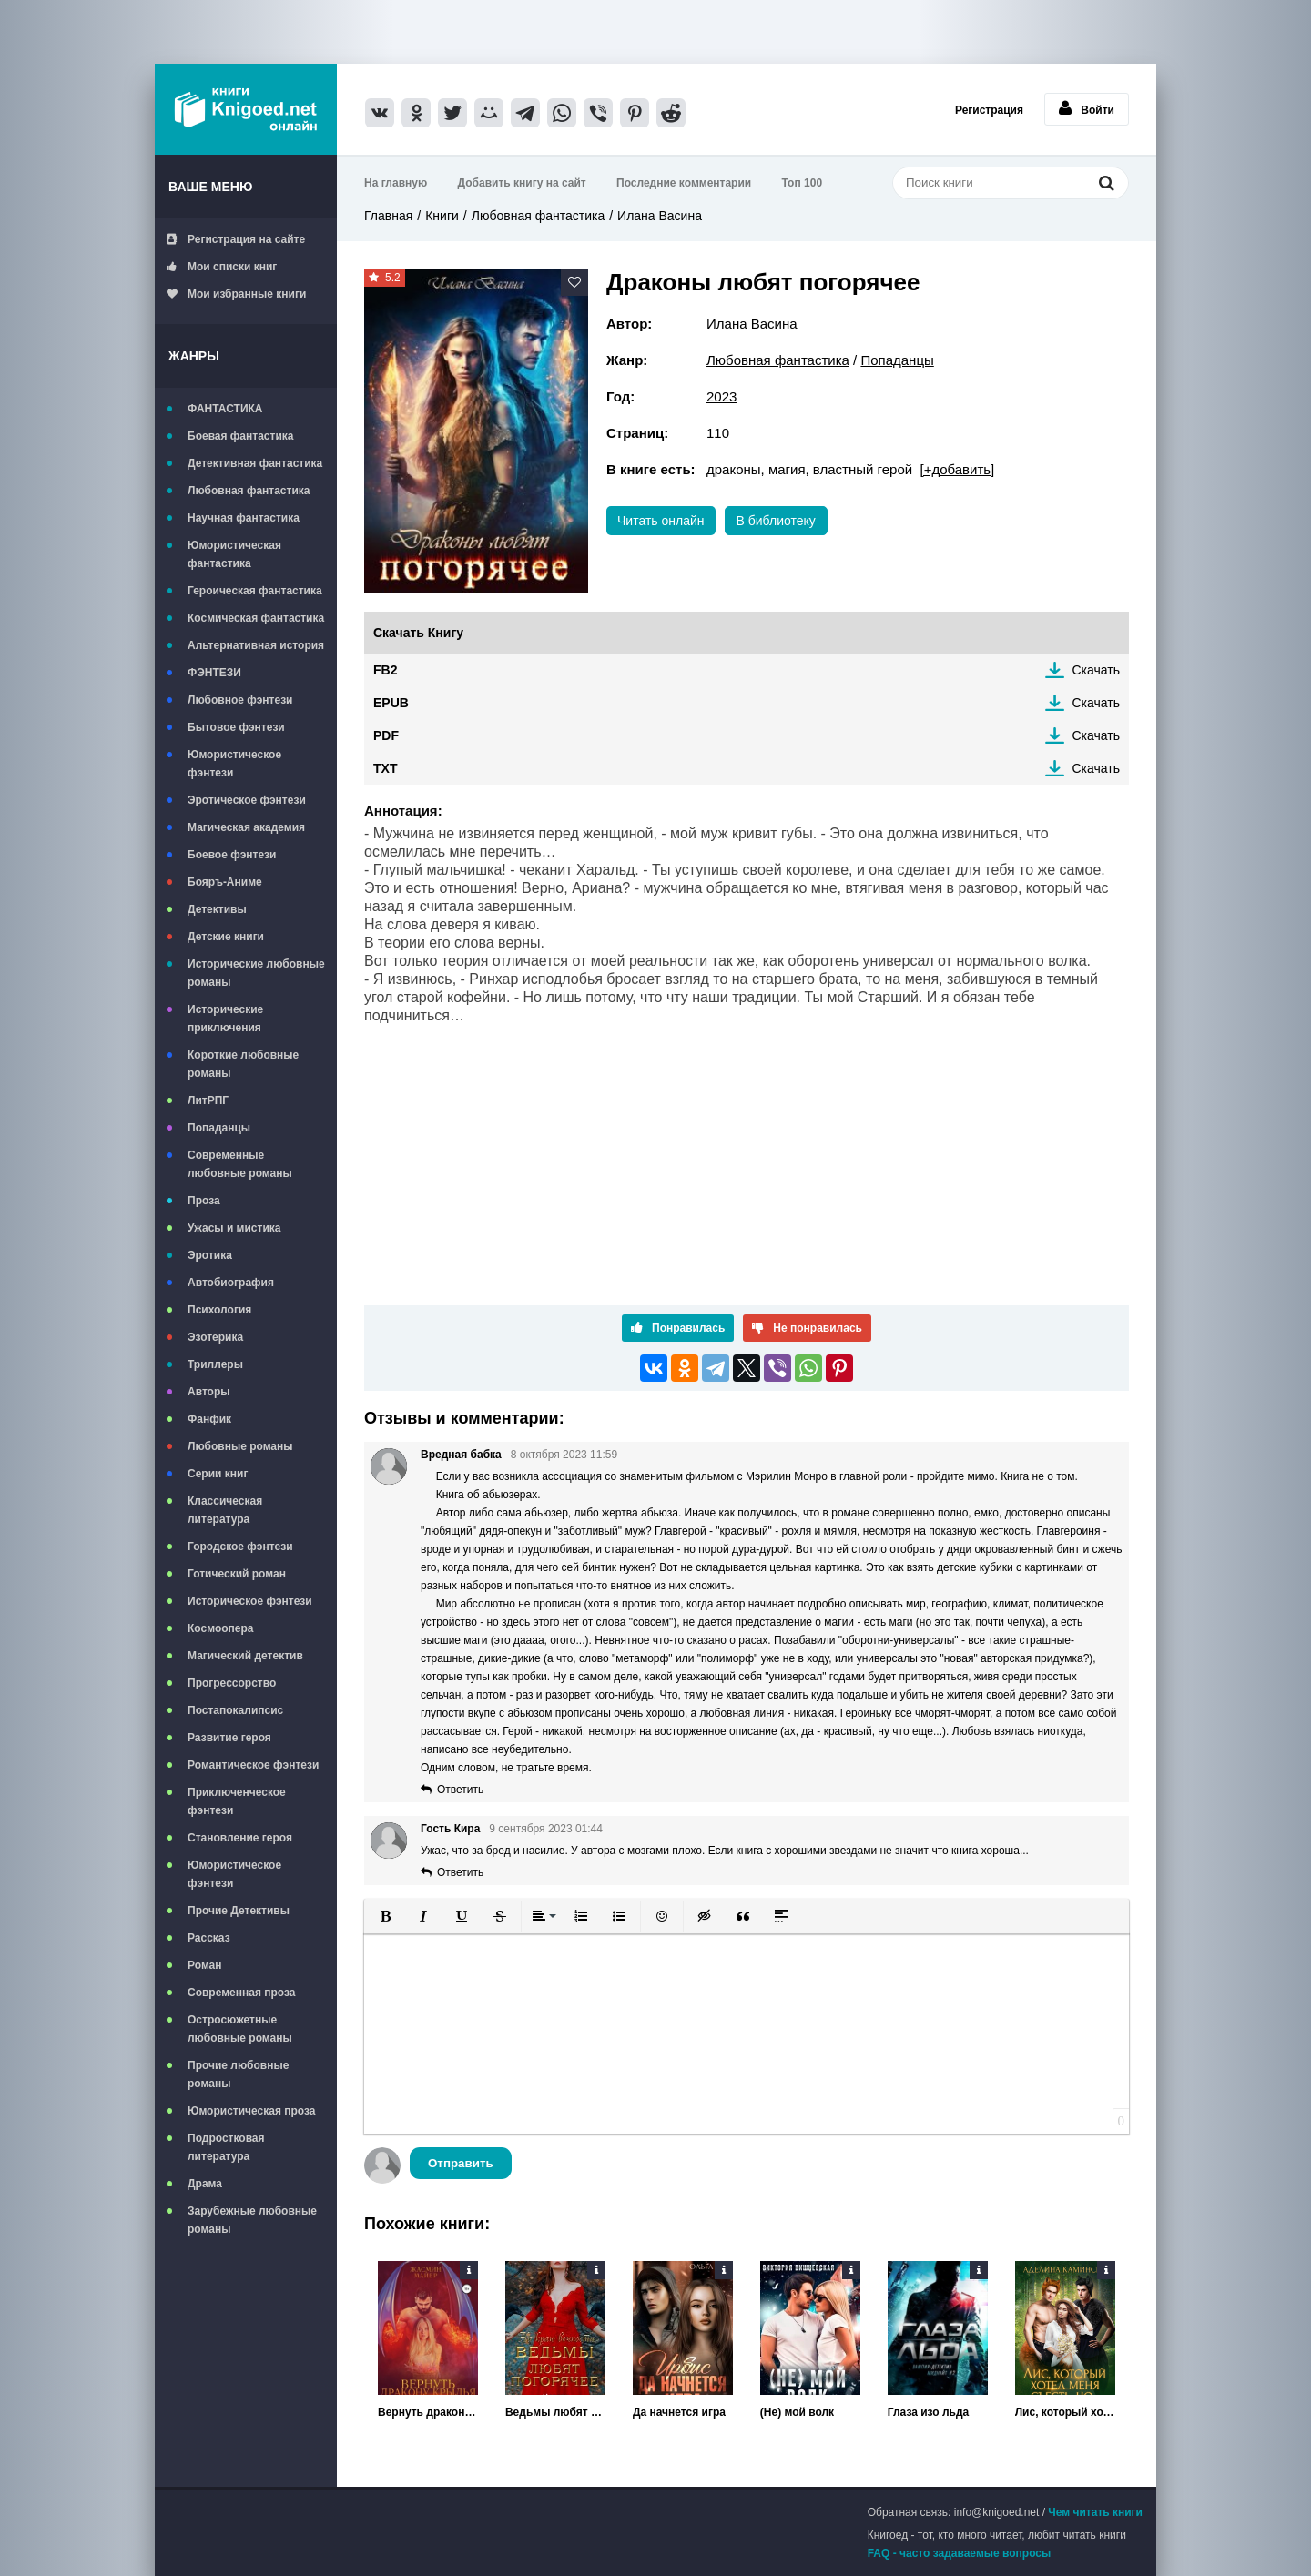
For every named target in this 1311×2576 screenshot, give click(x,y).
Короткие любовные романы (243, 1064)
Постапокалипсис (235, 1710)
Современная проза (242, 1992)
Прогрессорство (232, 1683)
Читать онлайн (661, 520)
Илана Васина (659, 215)
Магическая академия (246, 827)
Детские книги (226, 936)
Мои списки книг (222, 266)
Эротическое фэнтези (247, 800)
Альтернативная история (256, 645)
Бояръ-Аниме (225, 882)
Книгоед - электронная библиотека (246, 109)
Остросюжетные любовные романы (240, 2028)
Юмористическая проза (251, 2110)
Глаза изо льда (928, 2412)
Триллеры (215, 1364)
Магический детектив (245, 1655)
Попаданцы (219, 1127)
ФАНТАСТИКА (225, 408)
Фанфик (209, 1419)
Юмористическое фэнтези (234, 763)
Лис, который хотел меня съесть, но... (1065, 2412)
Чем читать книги (1095, 2512)
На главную (395, 183)
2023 (721, 396)
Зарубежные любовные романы (252, 2220)
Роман (205, 1965)
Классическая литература (225, 1510)
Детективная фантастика (255, 463)
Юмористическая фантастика (234, 554)
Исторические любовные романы (256, 973)
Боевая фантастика (240, 436)
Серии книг (218, 1473)
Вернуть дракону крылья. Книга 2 (428, 2412)
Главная (388, 215)
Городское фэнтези (240, 1546)
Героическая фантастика (255, 590)
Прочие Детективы (239, 1910)
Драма (205, 2183)
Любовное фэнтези (240, 700)
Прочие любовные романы (238, 2074)
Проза (204, 1200)
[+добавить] (957, 469)
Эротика (210, 1255)
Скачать (1096, 670)
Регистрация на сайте (236, 239)
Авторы (209, 1391)
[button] (385, 1916)
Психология (219, 1309)
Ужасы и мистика (234, 1228)
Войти (1086, 108)
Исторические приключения (225, 1018)
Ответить (460, 1789)
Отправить (460, 2163)
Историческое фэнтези (250, 1601)
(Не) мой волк (797, 2412)
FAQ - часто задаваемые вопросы (960, 2553)
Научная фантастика (244, 518)
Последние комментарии (683, 183)
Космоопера (220, 1628)
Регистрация (989, 110)
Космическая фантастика (256, 618)
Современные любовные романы (240, 1164)
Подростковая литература (226, 2147)
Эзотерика (215, 1337)
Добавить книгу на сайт (522, 183)
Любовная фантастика (249, 490)
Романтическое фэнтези (253, 1765)
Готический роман (237, 1573)
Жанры (193, 356)
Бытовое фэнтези (236, 727)
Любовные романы (240, 1446)
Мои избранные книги (236, 294)
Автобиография (231, 1282)
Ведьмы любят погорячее (555, 2412)
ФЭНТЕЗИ (214, 672)
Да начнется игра (679, 2412)
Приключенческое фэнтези (237, 1801)
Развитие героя (229, 1737)
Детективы (217, 909)
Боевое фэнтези (232, 854)
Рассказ (209, 1938)
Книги (442, 215)
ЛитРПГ (208, 1100)
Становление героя (240, 1837)
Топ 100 (802, 183)
